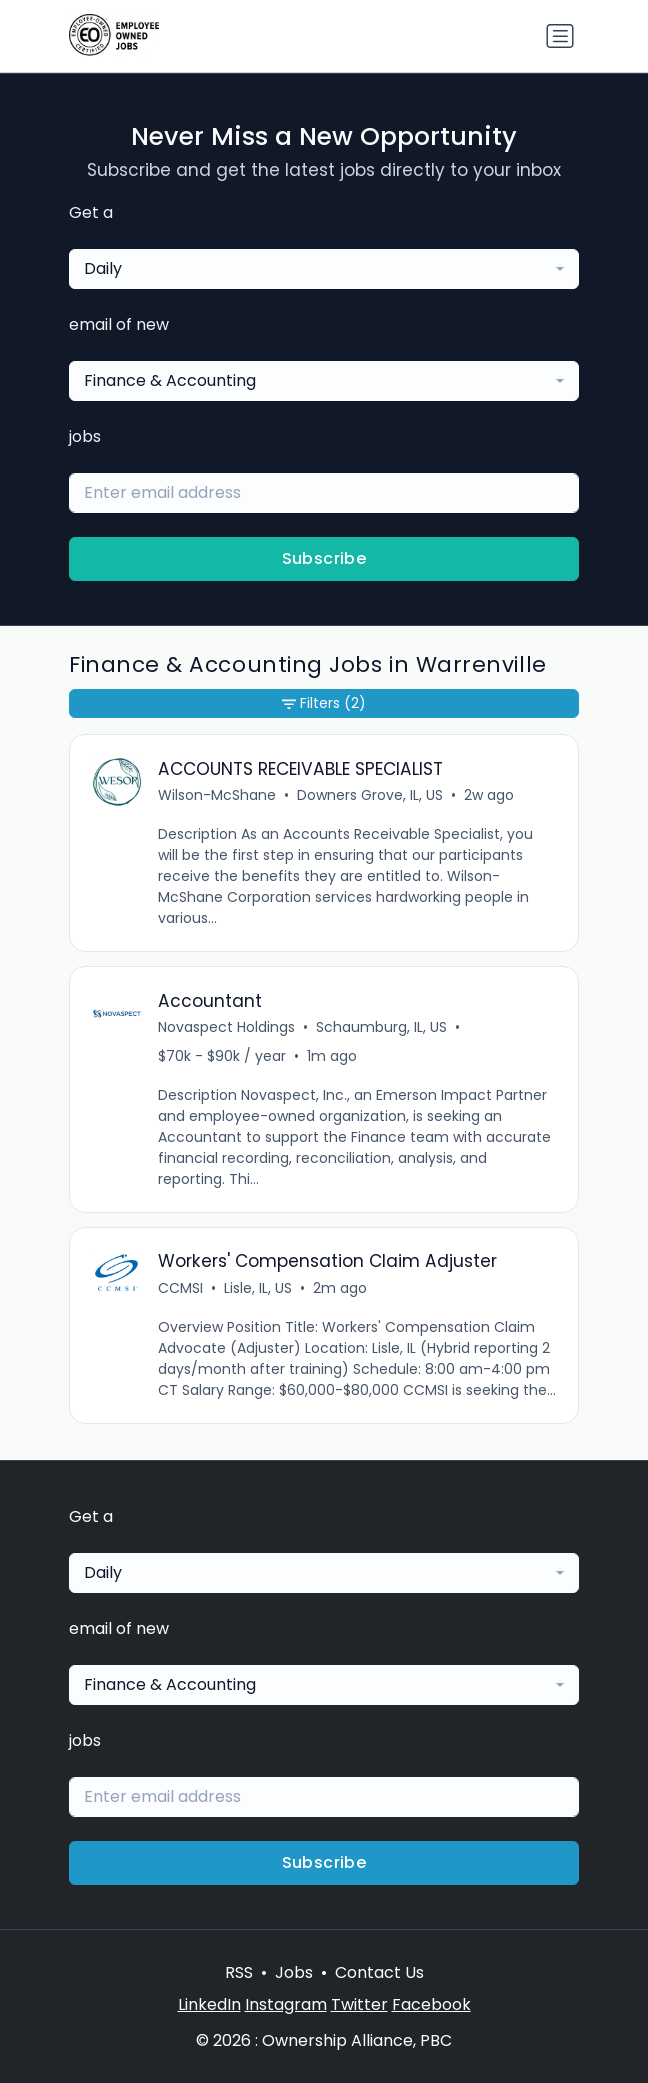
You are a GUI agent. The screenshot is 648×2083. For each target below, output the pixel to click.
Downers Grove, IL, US (370, 795)
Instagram (286, 2004)
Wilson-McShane (217, 795)
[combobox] (324, 269)
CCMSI (180, 1288)
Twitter (359, 2004)
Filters (324, 703)
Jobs (294, 1972)
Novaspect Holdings (226, 1027)
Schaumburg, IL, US (381, 1027)
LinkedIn (209, 2004)
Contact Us (379, 1972)
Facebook (431, 2004)
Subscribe (324, 558)
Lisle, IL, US (258, 1288)
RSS (239, 1972)
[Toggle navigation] (560, 36)
